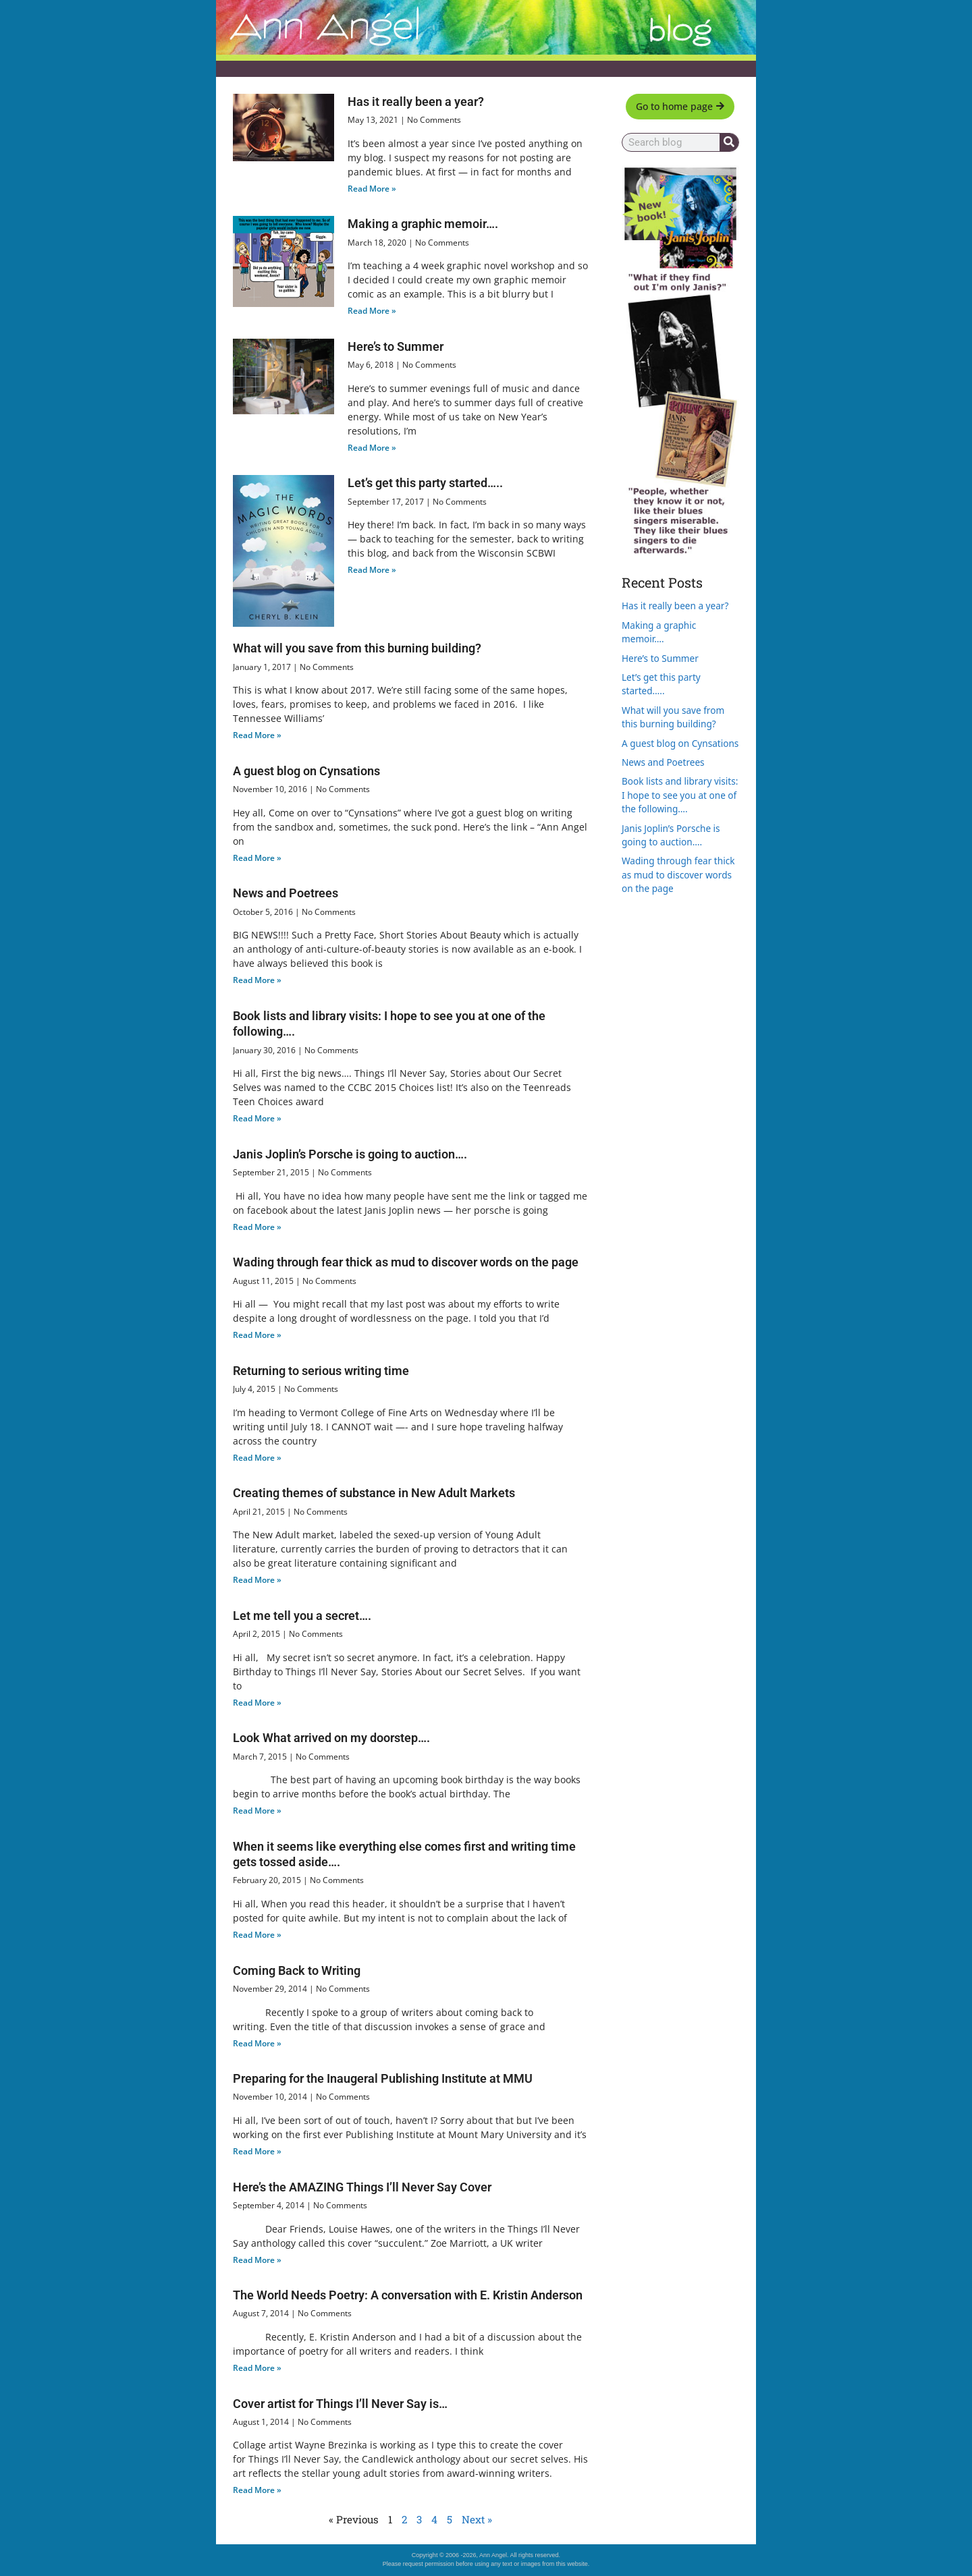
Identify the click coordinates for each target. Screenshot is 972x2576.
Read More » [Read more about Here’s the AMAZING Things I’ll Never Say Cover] (257, 2260)
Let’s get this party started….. (425, 483)
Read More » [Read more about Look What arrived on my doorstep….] (257, 1810)
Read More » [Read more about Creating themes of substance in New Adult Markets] (257, 1580)
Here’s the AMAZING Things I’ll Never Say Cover (362, 2187)
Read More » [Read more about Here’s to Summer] (372, 447)
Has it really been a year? (416, 101)
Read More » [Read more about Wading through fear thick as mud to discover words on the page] (257, 1335)
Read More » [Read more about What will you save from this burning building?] (257, 735)
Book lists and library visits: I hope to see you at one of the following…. (680, 795)
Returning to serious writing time (321, 1371)
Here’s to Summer (395, 346)
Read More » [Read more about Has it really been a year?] (372, 188)
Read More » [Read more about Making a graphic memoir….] (372, 310)
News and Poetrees (285, 893)
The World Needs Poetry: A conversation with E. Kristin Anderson (408, 2295)
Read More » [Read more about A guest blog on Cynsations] (257, 858)
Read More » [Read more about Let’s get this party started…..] (372, 570)
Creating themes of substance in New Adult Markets (374, 1493)
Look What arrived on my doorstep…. (331, 1738)
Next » (477, 2519)
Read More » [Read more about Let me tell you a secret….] (257, 1702)
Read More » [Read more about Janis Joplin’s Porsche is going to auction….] (257, 1227)
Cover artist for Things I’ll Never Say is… (340, 2404)
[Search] (729, 142)
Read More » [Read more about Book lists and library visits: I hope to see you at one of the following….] (257, 1118)
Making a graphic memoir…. (423, 224)
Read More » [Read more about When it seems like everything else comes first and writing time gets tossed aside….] (257, 1934)
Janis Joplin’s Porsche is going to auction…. (350, 1154)
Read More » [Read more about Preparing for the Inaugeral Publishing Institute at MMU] (257, 2151)
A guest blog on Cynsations (306, 771)
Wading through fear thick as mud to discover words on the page (405, 1262)
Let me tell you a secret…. (302, 1615)
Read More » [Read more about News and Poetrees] (257, 980)
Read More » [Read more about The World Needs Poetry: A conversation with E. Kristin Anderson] (257, 2368)
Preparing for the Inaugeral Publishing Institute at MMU (383, 2078)
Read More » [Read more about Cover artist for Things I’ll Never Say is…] (257, 2490)
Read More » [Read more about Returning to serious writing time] (257, 1457)
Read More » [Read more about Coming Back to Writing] (257, 2043)
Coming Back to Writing (296, 1970)
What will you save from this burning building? (357, 648)
